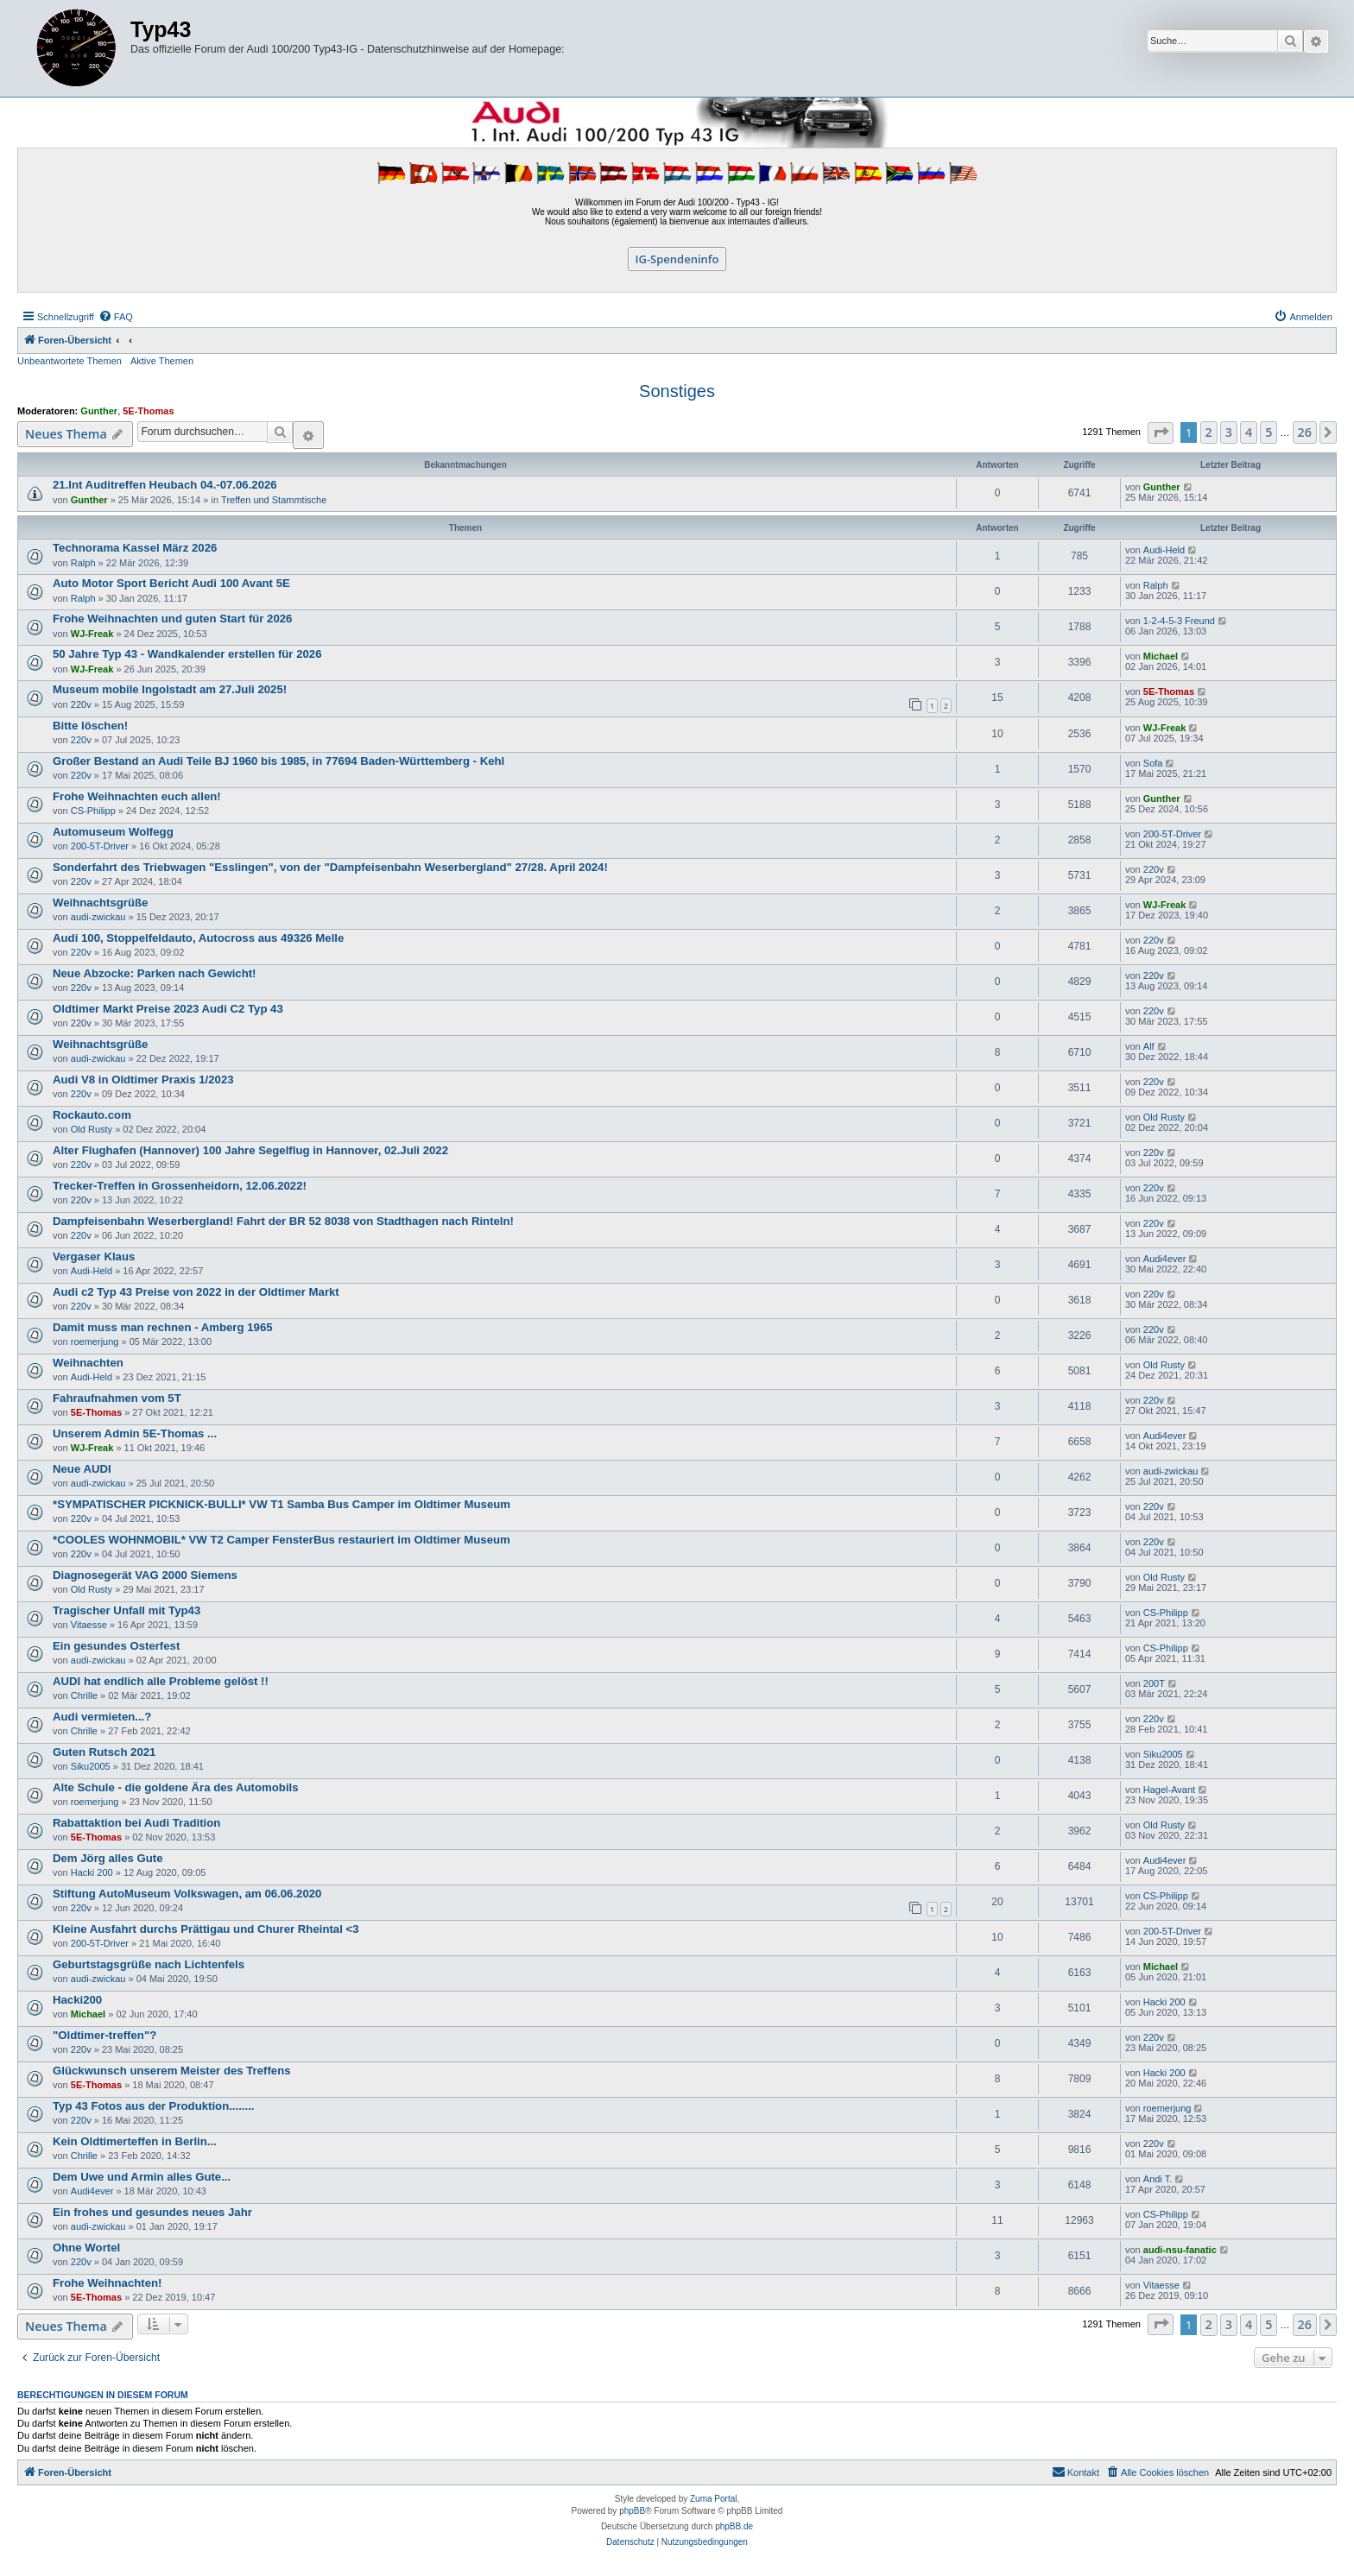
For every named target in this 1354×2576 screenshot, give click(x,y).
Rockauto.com (92, 1114)
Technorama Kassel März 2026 (135, 547)
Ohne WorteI (86, 2247)
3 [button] (1228, 432)
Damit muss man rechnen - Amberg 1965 (163, 1327)
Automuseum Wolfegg (113, 831)
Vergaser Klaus (94, 1256)
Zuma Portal (713, 2498)
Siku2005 (91, 1766)
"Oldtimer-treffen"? (104, 2035)
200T (1154, 1683)
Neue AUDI (82, 1468)
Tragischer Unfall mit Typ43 (126, 1610)
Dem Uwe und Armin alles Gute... (142, 2176)
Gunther (98, 411)
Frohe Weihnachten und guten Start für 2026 (172, 618)
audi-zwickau (98, 917)
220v (81, 704)
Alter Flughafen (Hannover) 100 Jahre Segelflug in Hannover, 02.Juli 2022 (250, 1150)
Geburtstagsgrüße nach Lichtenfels (148, 1964)
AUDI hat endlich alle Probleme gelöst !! (161, 1681)
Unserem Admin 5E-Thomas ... (135, 1433)
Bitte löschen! (90, 725)
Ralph (83, 563)
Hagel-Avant (1169, 1789)
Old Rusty (91, 1129)
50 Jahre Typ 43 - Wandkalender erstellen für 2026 (187, 653)
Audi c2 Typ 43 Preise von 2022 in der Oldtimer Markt (196, 1291)
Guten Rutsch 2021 (104, 1752)
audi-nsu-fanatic (1180, 2250)
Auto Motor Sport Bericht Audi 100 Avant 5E (171, 583)
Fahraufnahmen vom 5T (117, 1398)
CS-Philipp (93, 810)
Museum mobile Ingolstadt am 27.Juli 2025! (170, 689)
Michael (1160, 656)
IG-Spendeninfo (677, 259)
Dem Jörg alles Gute (108, 1858)
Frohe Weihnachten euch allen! (137, 796)
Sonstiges (677, 391)
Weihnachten (88, 1362)
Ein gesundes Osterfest (116, 1645)
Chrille (84, 1695)
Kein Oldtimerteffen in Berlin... (135, 2141)
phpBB (632, 2511)
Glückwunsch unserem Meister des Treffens (172, 2070)
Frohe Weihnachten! (107, 2282)
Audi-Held (1164, 550)
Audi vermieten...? (102, 1716)
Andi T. (1157, 2179)
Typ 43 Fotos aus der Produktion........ (154, 2105)
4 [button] (1248, 432)
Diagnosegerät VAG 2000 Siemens (145, 1575)
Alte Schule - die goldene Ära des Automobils (176, 1787)
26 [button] (1305, 432)
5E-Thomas (148, 411)
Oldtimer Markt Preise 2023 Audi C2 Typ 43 (168, 1008)
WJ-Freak (92, 633)
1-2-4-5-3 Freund (1179, 621)
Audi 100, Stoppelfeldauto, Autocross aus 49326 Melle (198, 937)
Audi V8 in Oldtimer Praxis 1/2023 (143, 1079)
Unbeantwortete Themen (69, 361)
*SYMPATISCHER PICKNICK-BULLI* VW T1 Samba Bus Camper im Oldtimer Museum (281, 1504)
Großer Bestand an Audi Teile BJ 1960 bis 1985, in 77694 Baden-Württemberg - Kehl (278, 760)
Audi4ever (1164, 1258)
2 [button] (1208, 432)
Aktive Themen (161, 361)
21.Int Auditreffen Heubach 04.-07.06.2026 (165, 484)
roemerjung (95, 1341)
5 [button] (1268, 432)
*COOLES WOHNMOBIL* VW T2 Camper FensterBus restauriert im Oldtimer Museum (281, 1539)
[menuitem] (115, 316)
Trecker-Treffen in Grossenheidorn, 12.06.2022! (180, 1185)
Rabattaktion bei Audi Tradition (136, 1822)
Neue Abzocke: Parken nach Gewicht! (154, 973)
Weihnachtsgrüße (100, 902)
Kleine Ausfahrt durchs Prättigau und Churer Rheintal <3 (206, 1929)
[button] (1161, 433)
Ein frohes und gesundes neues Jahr (152, 2212)
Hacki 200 (92, 1872)
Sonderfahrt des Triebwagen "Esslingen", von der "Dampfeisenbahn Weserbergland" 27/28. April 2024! (330, 867)
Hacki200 (77, 1999)
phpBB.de (734, 2526)
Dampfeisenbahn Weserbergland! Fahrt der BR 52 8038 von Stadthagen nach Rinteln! (283, 1221)
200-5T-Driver (100, 846)
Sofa (1153, 763)
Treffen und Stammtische (273, 500)
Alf (1149, 1046)
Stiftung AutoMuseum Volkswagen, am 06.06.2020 (187, 1893)
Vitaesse (89, 1624)
